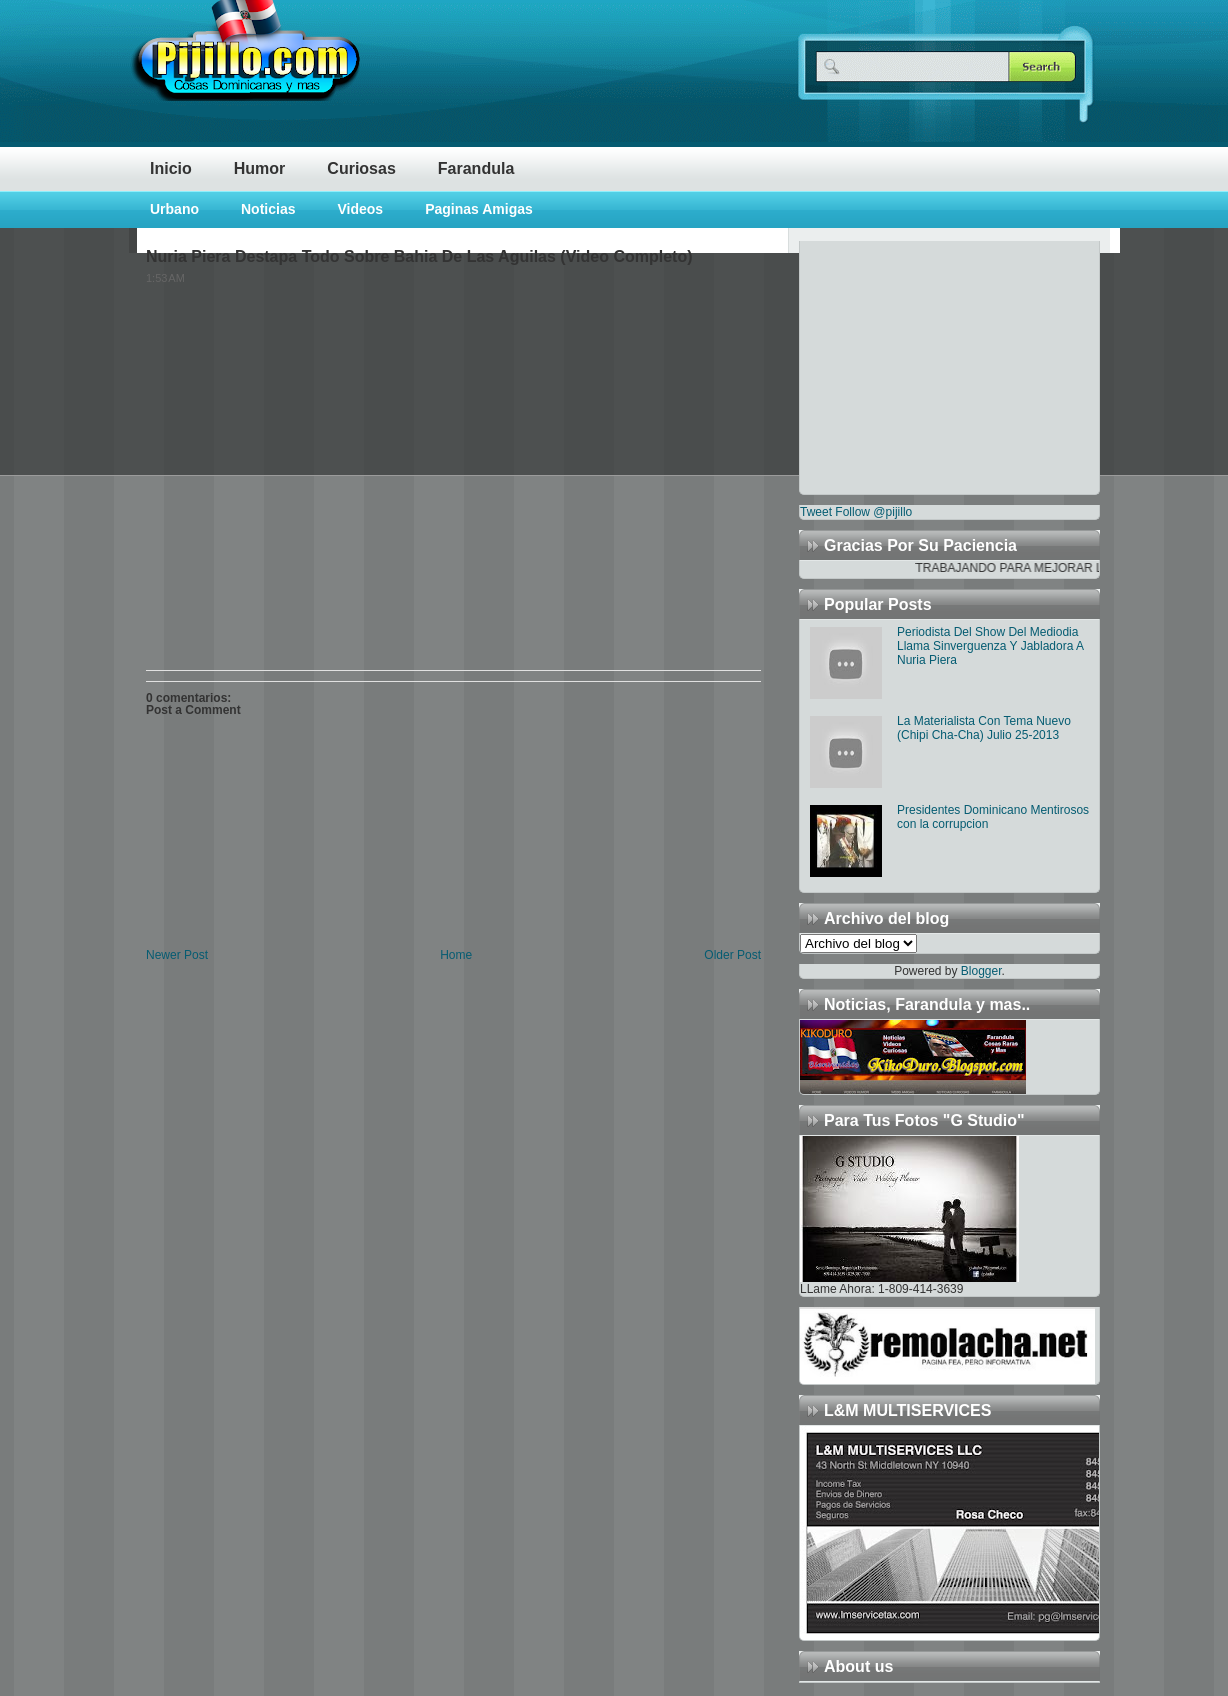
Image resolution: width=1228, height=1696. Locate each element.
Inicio (171, 168)
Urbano (174, 209)
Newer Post (177, 955)
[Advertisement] (925, 366)
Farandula (476, 168)
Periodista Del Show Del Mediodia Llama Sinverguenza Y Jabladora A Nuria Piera (990, 646)
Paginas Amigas (479, 209)
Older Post (732, 955)
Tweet (816, 512)
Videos (360, 209)
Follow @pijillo (873, 512)
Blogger (981, 971)
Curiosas (361, 168)
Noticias (268, 209)
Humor (260, 168)
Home (456, 955)
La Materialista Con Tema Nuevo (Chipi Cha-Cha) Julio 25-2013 (984, 728)
